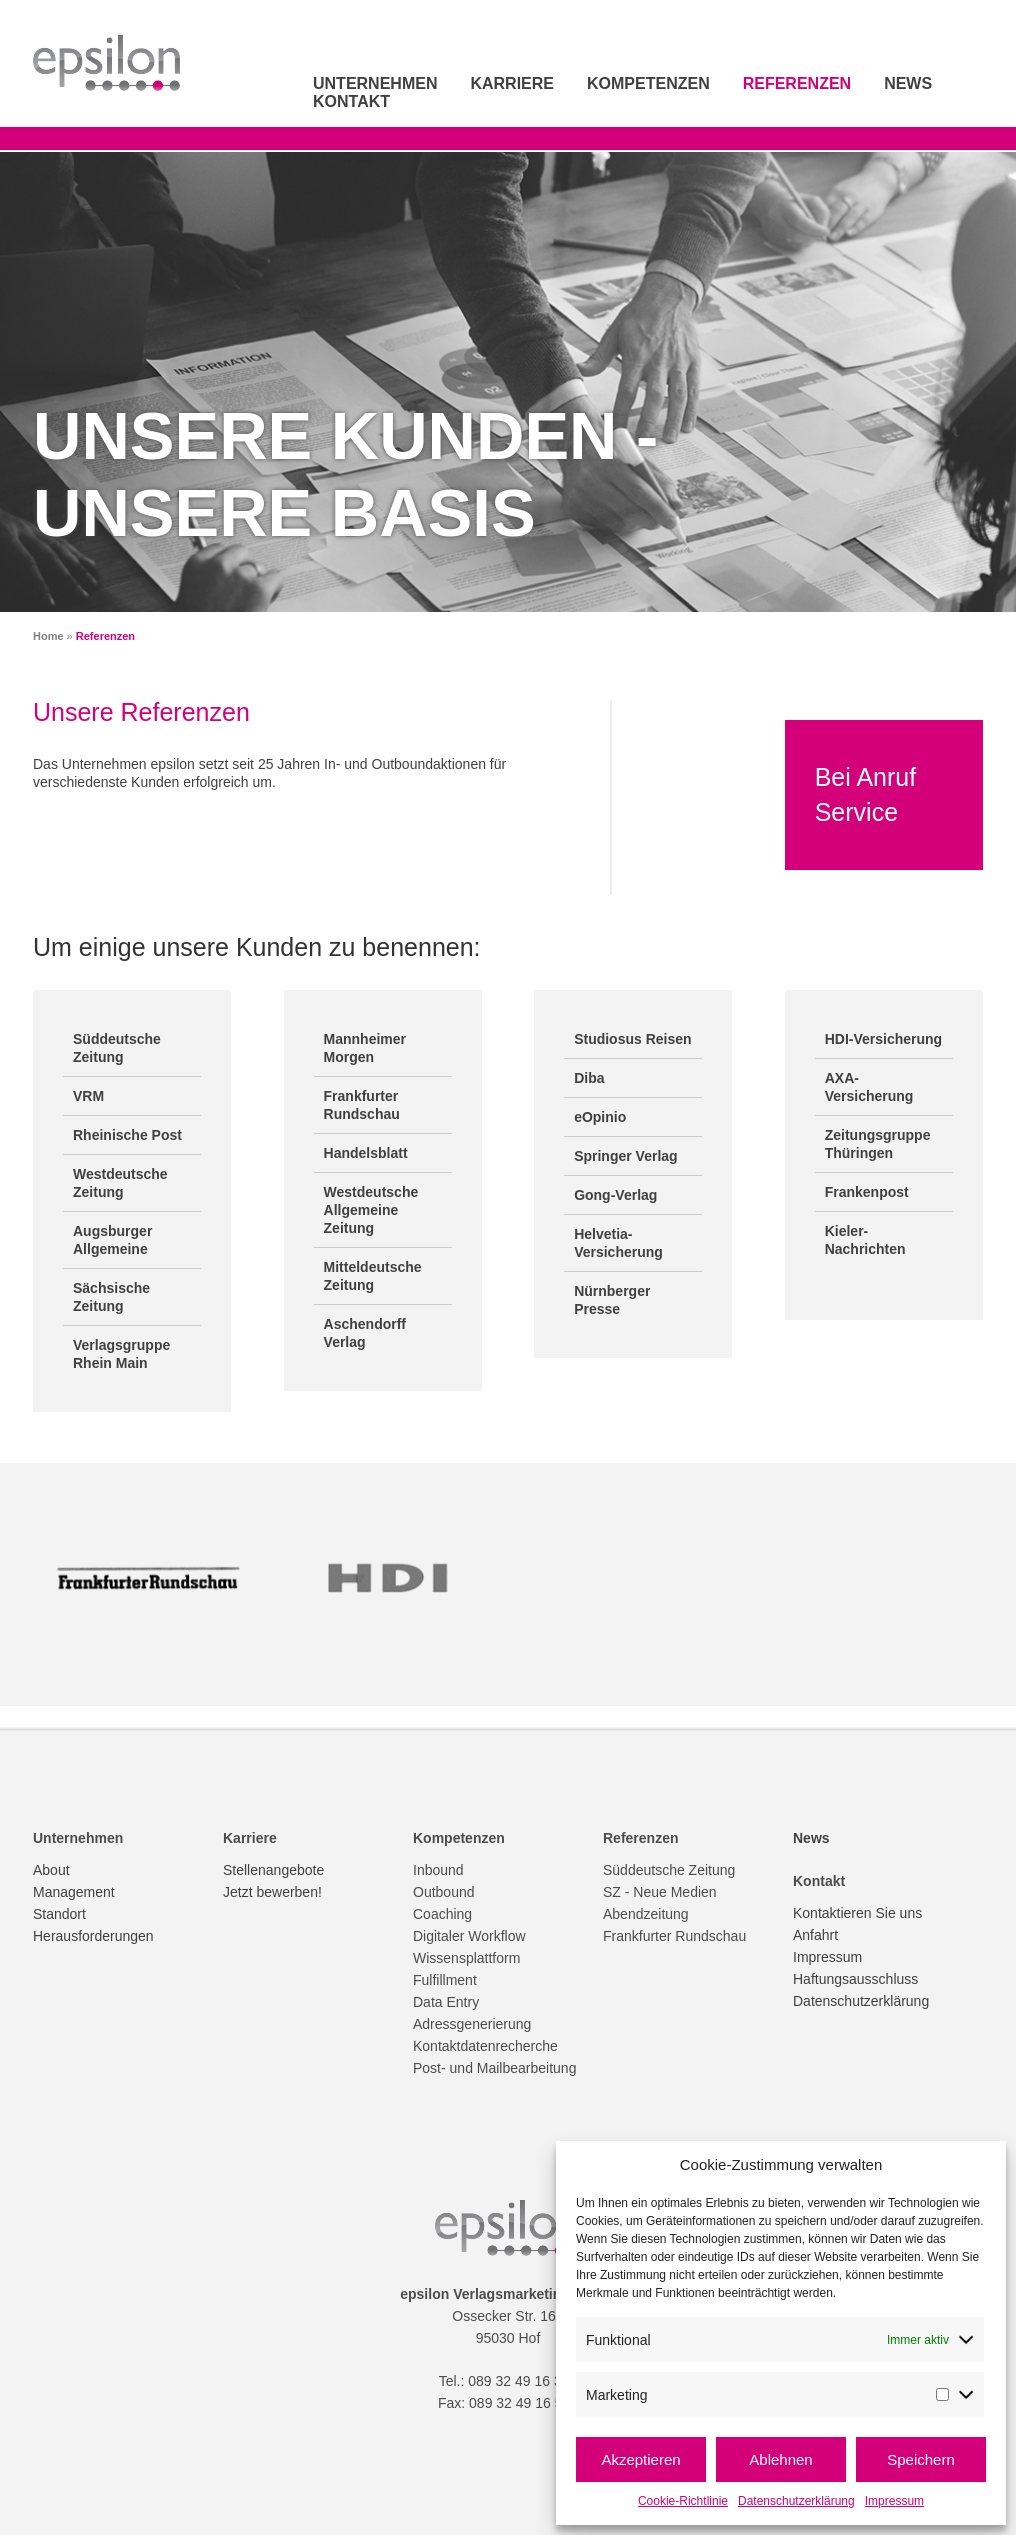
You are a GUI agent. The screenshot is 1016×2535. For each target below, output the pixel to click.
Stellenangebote (273, 1870)
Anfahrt (815, 1935)
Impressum (894, 2501)
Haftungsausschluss (855, 1979)
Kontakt (351, 101)
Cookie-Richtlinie (683, 2501)
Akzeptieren (640, 2459)
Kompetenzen (648, 83)
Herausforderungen (93, 1936)
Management (74, 1892)
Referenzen (797, 83)
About (51, 1870)
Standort (59, 1914)
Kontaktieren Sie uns (857, 1913)
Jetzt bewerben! (272, 1892)
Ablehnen (780, 2459)
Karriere (512, 83)
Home (48, 636)
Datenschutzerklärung (796, 2501)
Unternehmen (375, 83)
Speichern (921, 2459)
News (908, 83)
